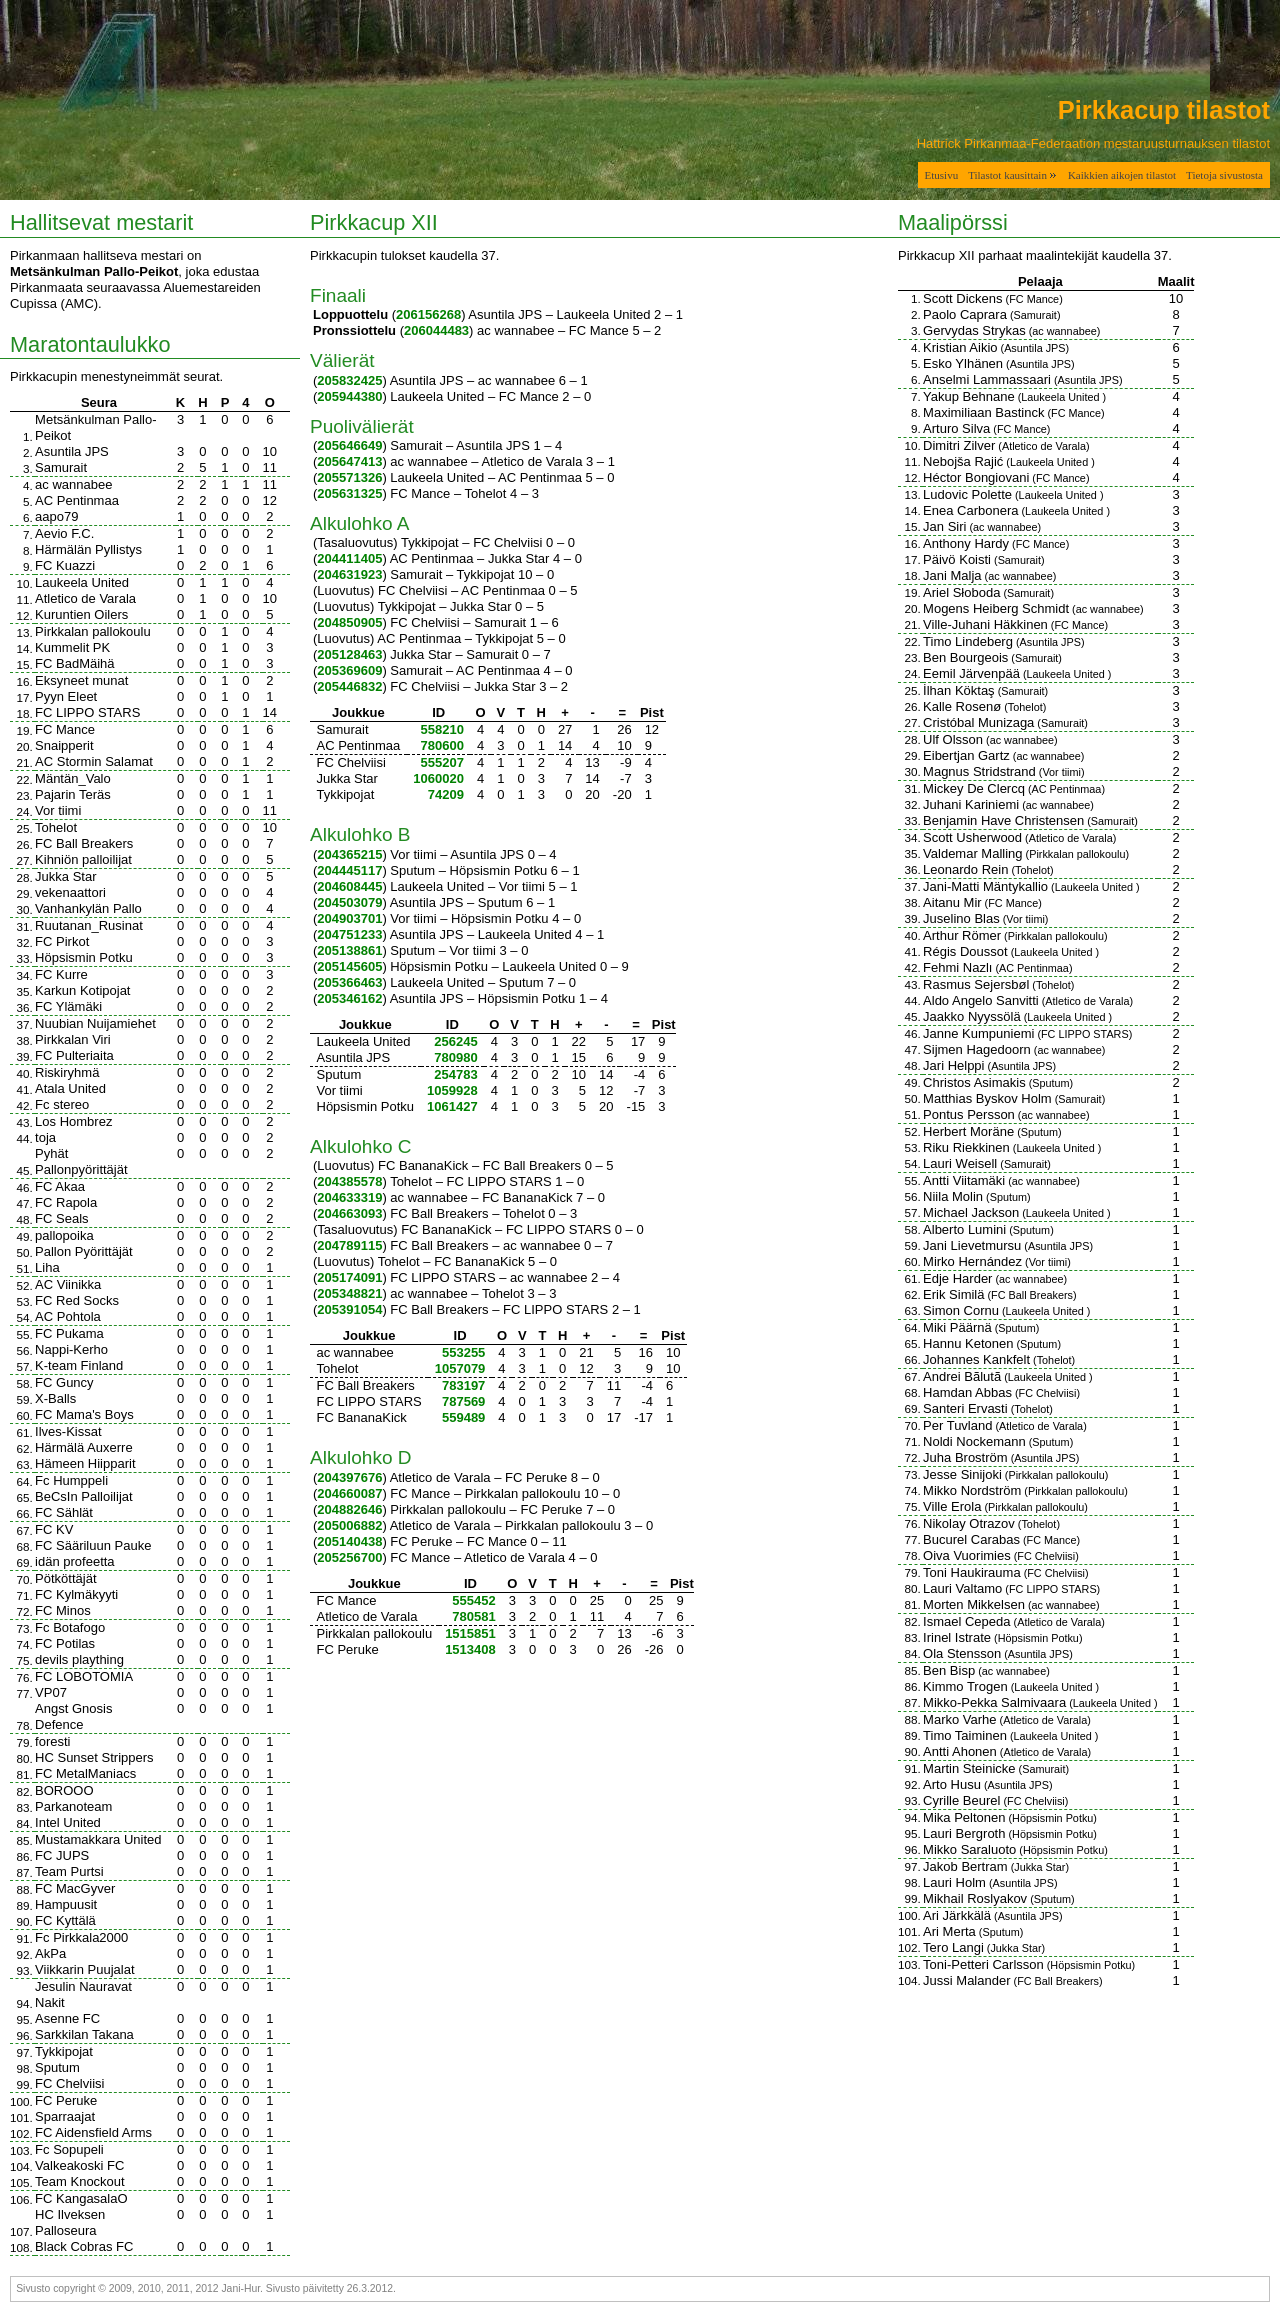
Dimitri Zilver (959, 445)
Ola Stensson (962, 1653)
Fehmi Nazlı (957, 967)
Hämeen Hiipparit (85, 1463)
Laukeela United (82, 582)
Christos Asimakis (974, 1082)
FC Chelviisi (69, 2083)
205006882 (349, 1525)
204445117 (349, 870)
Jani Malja (952, 575)
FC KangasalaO (81, 2198)
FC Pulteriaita (74, 1055)
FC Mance (65, 729)
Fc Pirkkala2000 (81, 1937)
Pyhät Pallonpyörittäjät (81, 1161)
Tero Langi (953, 1947)
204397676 (349, 1477)
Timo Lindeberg (968, 641)
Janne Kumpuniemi (978, 1033)
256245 (455, 1041)
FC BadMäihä (74, 663)
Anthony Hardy (966, 543)
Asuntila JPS (72, 451)
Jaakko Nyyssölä (972, 1016)
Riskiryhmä (67, 1072)
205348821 (349, 1293)
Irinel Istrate (957, 1637)
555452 (473, 1600)
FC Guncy (64, 1382)
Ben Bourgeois (965, 657)
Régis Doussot (965, 951)
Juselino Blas (961, 918)
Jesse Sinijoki (962, 1474)
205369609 (349, 670)
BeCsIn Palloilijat (84, 1496)
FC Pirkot (62, 941)
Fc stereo (62, 1104)
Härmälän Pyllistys (88, 549)
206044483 (436, 330)
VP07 (51, 1692)
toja (45, 1137)
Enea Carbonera (970, 510)
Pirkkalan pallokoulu (93, 631)
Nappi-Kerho (71, 1349)
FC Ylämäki (68, 1006)
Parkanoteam (73, 1806)
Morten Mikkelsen (974, 1604)
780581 (473, 1616)
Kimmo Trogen (965, 1686)
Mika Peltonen (964, 1817)
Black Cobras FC (84, 2246)
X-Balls (55, 1398)
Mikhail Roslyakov (975, 1898)
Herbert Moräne (968, 1131)
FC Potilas (65, 1643)
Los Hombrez (73, 1121)
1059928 (452, 1090)
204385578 (349, 1181)
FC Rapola (66, 1202)
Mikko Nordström (972, 1490)
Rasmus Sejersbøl (976, 984)
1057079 (460, 1368)
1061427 (452, 1106)
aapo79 (56, 516)
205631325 (349, 493)
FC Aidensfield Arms (93, 2132)
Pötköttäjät (65, 1578)
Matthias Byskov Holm (987, 1098)
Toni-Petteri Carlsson (983, 1964)
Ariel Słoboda (961, 592)
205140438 (349, 1541)
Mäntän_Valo (73, 778)
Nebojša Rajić (963, 461)
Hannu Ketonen (968, 1343)
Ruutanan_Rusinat (89, 925)
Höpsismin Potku (84, 957)
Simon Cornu (961, 1310)
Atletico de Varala (85, 598)
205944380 (349, 396)
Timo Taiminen (965, 1735)
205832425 (349, 380)
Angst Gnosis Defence (73, 1716)
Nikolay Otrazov (969, 1523)
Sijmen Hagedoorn (977, 1049)
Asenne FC (67, 2018)
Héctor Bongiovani (976, 477)
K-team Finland (79, 1365)
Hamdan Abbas (967, 1392)
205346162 (349, 998)
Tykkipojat (64, 2051)
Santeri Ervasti (965, 1408)
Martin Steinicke (969, 1768)
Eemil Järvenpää (971, 673)
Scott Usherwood (972, 837)
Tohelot (56, 827)
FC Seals (61, 1218)
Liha (47, 1267)
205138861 (349, 950)
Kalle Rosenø (962, 706)
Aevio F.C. (64, 533)
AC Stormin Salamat (94, 761)
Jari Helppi (953, 1065)
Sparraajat (65, 2116)
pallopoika (64, 1235)
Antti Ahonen (960, 1751)
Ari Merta (949, 1931)
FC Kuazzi (65, 565)
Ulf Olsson (953, 739)
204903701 (349, 918)
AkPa (50, 1953)
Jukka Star (65, 876)
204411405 (349, 558)
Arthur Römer (962, 935)
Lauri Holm (954, 1882)
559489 (463, 1417)
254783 (455, 1074)
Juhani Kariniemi (971, 804)
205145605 (349, 966)
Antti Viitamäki (964, 1180)
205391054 (349, 1309)
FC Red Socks (77, 1300)
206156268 (428, 314)
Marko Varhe (959, 1719)
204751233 (349, 934)
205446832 (349, 686)
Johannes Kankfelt (976, 1359)
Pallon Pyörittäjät (84, 1251)
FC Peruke (66, 2100)
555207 (442, 762)
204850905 (349, 622)
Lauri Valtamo (962, 1588)
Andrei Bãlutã (962, 1376)
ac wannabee (73, 484)
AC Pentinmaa (77, 500)
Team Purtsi (69, 1871)
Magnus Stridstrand (979, 771)
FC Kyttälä (65, 1920)
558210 (442, 729)
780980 (455, 1057)
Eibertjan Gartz (966, 755)
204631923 (349, 574)
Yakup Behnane (969, 396)
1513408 (470, 1649)
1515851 (470, 1633)
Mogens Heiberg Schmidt (996, 608)
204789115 (349, 1245)
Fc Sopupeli (69, 2149)
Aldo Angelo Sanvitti (981, 1000)
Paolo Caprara (965, 314)
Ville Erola (952, 1506)
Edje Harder (957, 1278)
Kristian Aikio (960, 347)
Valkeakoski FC (79, 2165)
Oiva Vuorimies (967, 1555)
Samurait (61, 467)
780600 (442, 745)
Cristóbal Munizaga (978, 722)
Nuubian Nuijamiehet (95, 1023)
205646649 (349, 445)
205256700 (349, 1557)
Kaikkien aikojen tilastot (1122, 175)
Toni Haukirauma (972, 1572)
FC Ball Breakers (84, 843)
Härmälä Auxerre (84, 1447)
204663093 (349, 1213)
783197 (463, 1385)
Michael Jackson (971, 1212)
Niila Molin (953, 1196)
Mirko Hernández (972, 1261)
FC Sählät (64, 1512)
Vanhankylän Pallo (88, 908)
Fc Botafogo (70, 1627)
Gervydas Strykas (974, 330)
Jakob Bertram (965, 1866)
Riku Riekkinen (966, 1147)
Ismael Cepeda (966, 1621)
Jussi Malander (966, 1980)
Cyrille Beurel (961, 1800)
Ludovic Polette (967, 494)
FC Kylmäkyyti (76, 1594)
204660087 (349, 1493)
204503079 (349, 902)
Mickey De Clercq (974, 788)
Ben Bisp (949, 1670)
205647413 (349, 461)
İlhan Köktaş (959, 690)
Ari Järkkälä (957, 1915)
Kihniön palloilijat (83, 859)
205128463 (349, 654)
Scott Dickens (962, 298)
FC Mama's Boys (84, 1414)
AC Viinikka (68, 1284)
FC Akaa (60, 1186)
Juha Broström (965, 1457)
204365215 (349, 854)
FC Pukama (69, 1333)
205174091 (349, 1277)
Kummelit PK (72, 647)
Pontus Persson (969, 1114)
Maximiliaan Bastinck (983, 412)
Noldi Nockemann (974, 1441)
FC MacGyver (75, 1888)
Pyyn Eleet (66, 696)
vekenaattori (70, 892)
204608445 (349, 886)
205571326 (349, 477)
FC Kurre (61, 974)
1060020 (438, 778)
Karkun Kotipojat (82, 990)
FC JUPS (62, 1855)
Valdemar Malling (972, 853)
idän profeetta (75, 1561)
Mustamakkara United (98, 1839)
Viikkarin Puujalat (84, 1969)
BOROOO (64, 1790)
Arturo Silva (956, 428)
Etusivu (942, 175)
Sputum (57, 2067)
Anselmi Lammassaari (987, 379)
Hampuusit (66, 1904)
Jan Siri (944, 526)
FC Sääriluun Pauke (93, 1545)
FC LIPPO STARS (87, 712)
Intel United (68, 1822)
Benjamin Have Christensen (1003, 820)
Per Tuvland (957, 1425)
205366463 (349, 982)
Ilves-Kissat (68, 1431)
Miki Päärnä (957, 1327)
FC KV (54, 1529)
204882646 (349, 1509)
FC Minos (63, 1610)
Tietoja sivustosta (1224, 175)
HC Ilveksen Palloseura (70, 2222)
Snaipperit (64, 745)
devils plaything (79, 1659)
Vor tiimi (58, 810)
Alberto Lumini (964, 1229)
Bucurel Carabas (971, 1539)
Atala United (70, 1088)
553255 (463, 1352)
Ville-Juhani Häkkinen (985, 624)
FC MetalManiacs (85, 1773)
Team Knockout (80, 2181)
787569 (463, 1401)
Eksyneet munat (81, 680)
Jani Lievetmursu (972, 1245)
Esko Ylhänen (963, 363)
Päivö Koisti (957, 559)
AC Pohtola (68, 1316)
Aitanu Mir (952, 902)
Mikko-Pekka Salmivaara (994, 1702)
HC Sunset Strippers (94, 1757)
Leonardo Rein (965, 869)
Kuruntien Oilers (81, 614)
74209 (446, 794)
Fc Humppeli (71, 1480)
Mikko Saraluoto (969, 1849)
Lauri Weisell (960, 1163)
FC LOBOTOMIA (84, 1676)
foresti (52, 1741)
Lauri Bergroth (964, 1833)
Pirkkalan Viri (73, 1039)
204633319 (349, 1197)
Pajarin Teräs (73, 794)
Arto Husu (952, 1784)
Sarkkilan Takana (84, 2034)
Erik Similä (953, 1294)
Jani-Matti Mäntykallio (985, 886)
